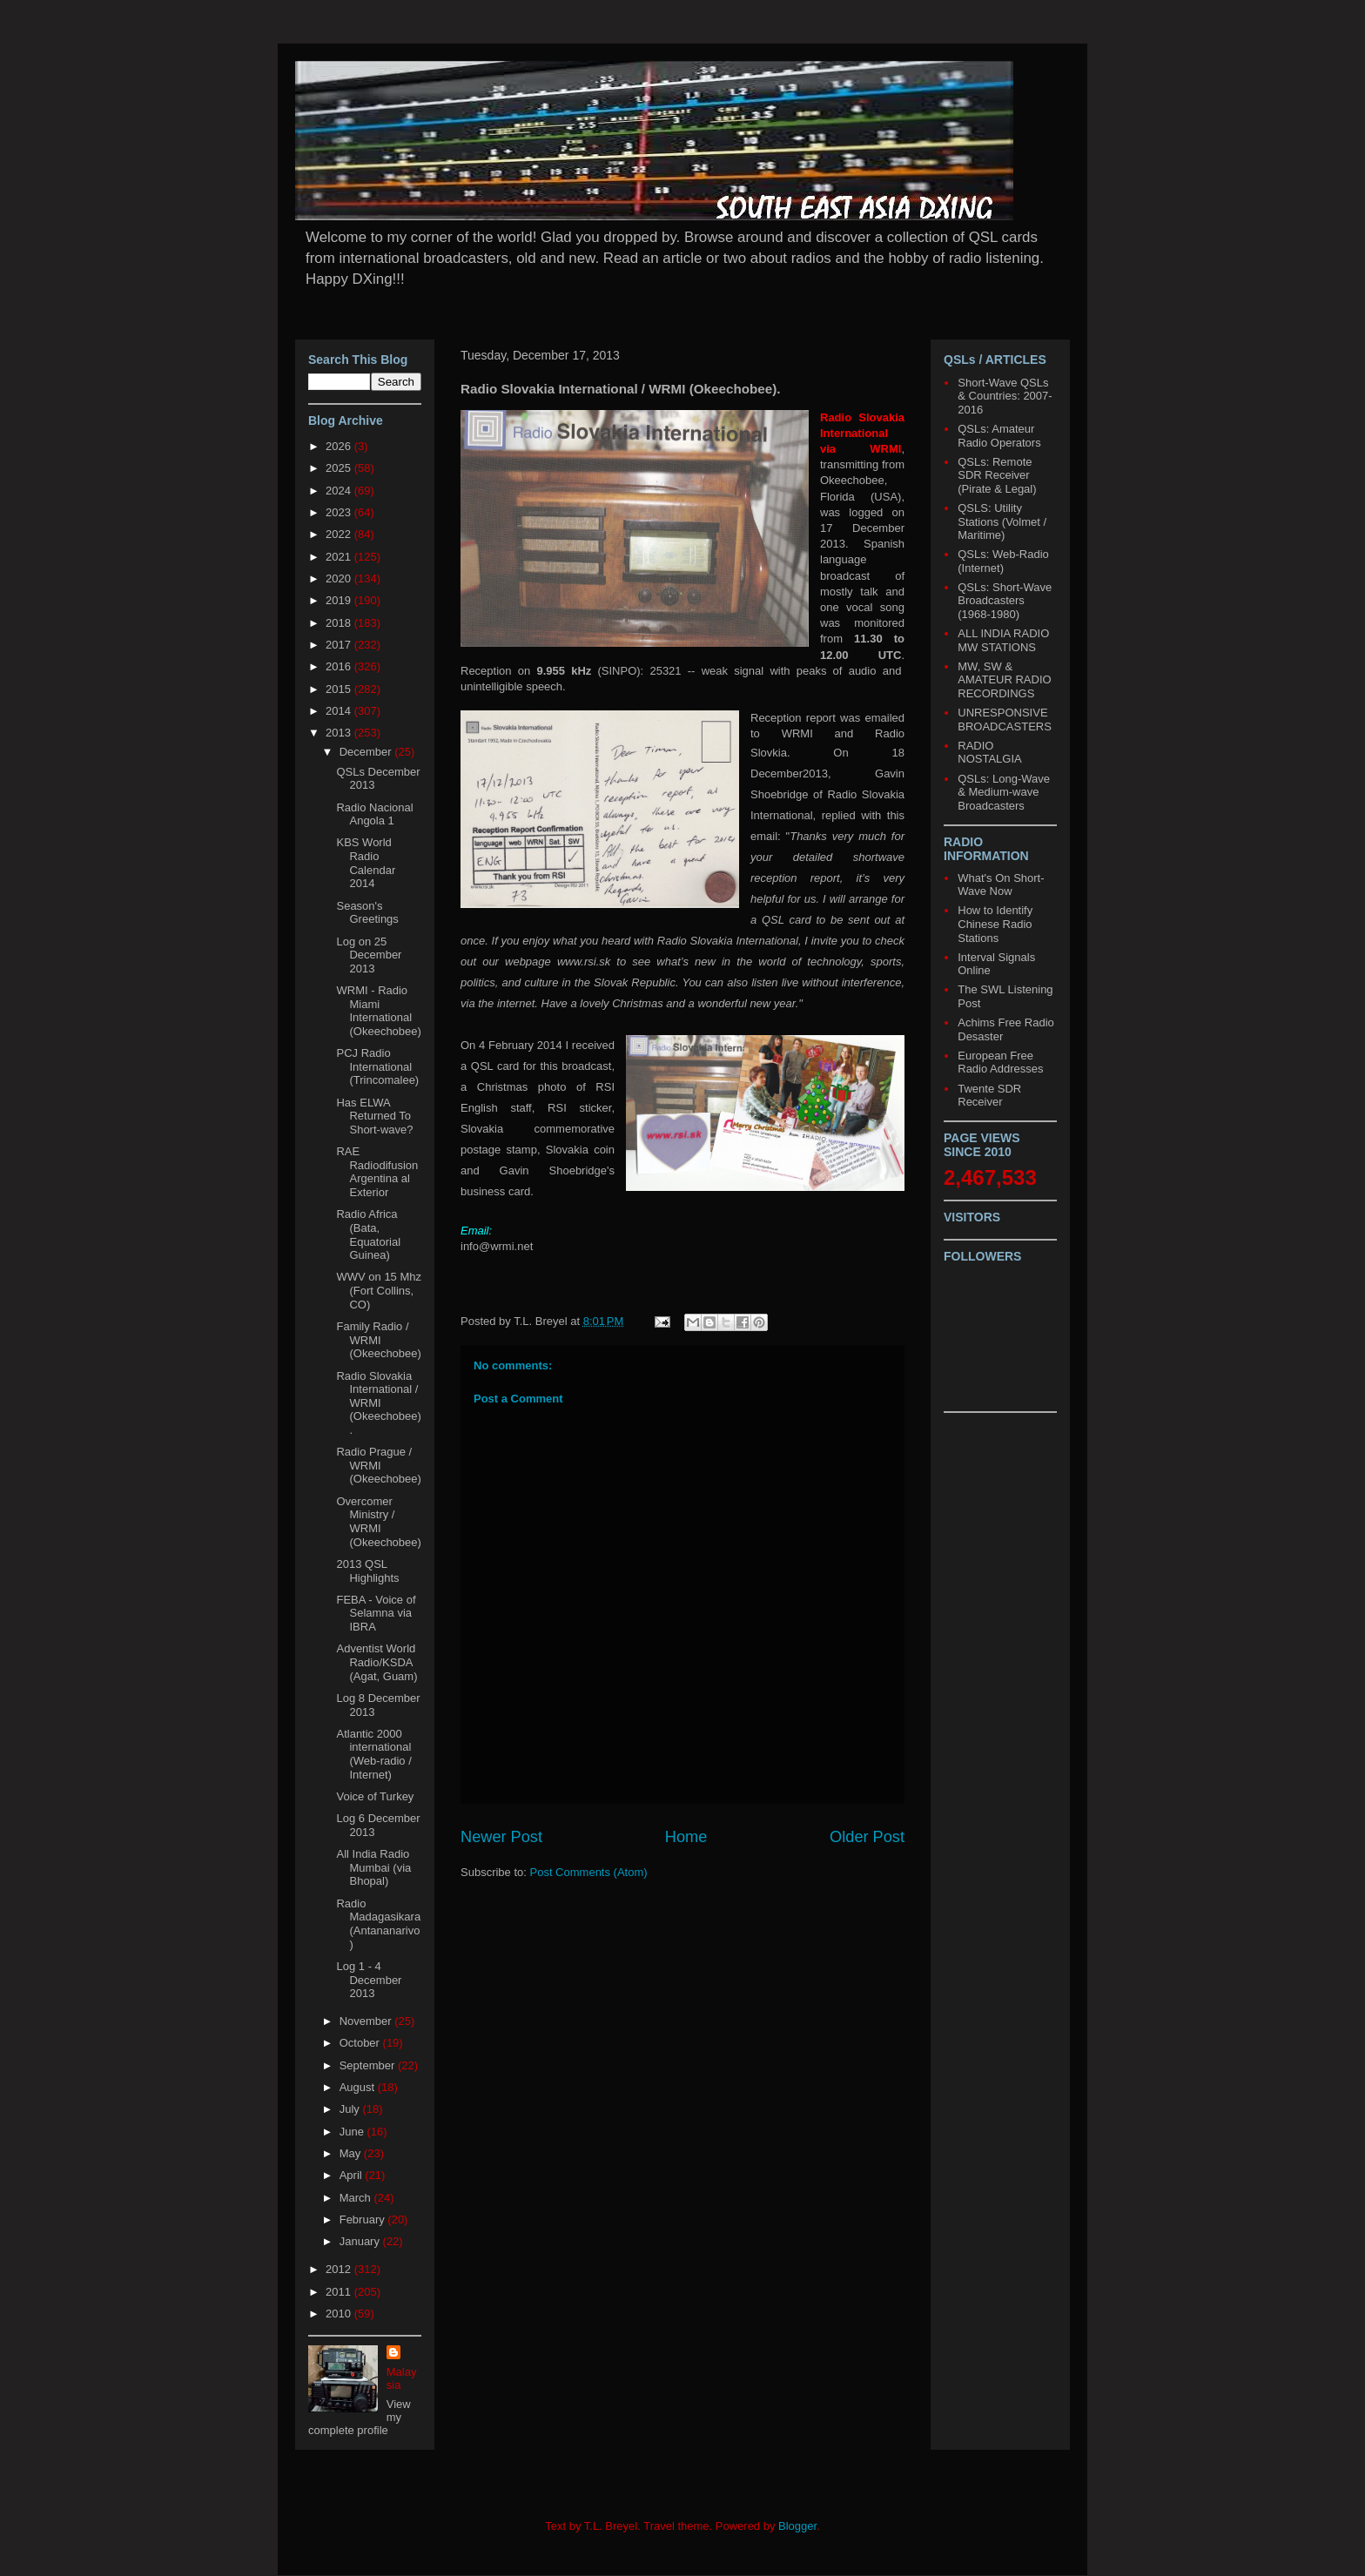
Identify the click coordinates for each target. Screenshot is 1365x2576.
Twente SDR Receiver (989, 1095)
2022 (340, 534)
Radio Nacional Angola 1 (374, 814)
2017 (340, 644)
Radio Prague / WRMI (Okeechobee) (378, 1465)
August (359, 2087)
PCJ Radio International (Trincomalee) (377, 1066)
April (353, 2175)
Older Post (867, 1837)
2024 (340, 490)
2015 (340, 689)
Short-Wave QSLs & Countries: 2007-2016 (1005, 396)
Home (686, 1837)
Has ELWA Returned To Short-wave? (374, 1116)
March (357, 2197)
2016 (340, 666)
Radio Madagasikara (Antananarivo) (378, 1924)
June (353, 2131)
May (352, 2153)
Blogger (797, 2525)
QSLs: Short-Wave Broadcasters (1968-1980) (1005, 601)
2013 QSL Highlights (367, 1570)
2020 (340, 578)
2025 (340, 467)
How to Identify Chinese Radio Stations (995, 924)
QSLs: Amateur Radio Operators (999, 435)
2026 (340, 446)
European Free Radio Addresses (1000, 1062)
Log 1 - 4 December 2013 (368, 1980)
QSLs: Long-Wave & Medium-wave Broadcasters (1004, 792)
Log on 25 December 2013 (368, 955)
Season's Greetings (367, 912)
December (367, 751)
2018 (340, 622)
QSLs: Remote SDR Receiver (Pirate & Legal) (997, 475)
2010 (340, 2313)
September (369, 2065)
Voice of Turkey (375, 1796)
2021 (340, 556)
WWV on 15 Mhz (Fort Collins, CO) (378, 1290)
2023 (340, 512)
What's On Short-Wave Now (1001, 884)
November (367, 2021)
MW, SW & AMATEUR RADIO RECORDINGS (1004, 680)
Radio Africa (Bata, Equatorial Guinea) (368, 1234)
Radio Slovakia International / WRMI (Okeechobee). (378, 1402)
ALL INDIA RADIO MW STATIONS (1003, 640)
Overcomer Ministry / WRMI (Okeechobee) (378, 1522)
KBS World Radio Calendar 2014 (365, 863)
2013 (340, 732)
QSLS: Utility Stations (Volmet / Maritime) (1002, 521)
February (364, 2219)
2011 (340, 2291)
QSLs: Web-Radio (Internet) (1003, 561)
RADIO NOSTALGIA (989, 752)
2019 (340, 600)
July (351, 2108)
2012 (340, 2269)
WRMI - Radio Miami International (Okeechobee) (378, 1011)
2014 (340, 710)
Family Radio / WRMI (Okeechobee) (378, 1340)
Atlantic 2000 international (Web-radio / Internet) (373, 1754)
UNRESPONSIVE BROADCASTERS (1005, 719)
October (361, 2042)
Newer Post (501, 1837)
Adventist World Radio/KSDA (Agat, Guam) (376, 1662)
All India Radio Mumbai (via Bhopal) (373, 1867)
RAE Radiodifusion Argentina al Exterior (377, 1172)
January (361, 2241)
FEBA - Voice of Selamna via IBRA (375, 1613)
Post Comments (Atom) (589, 1872)
